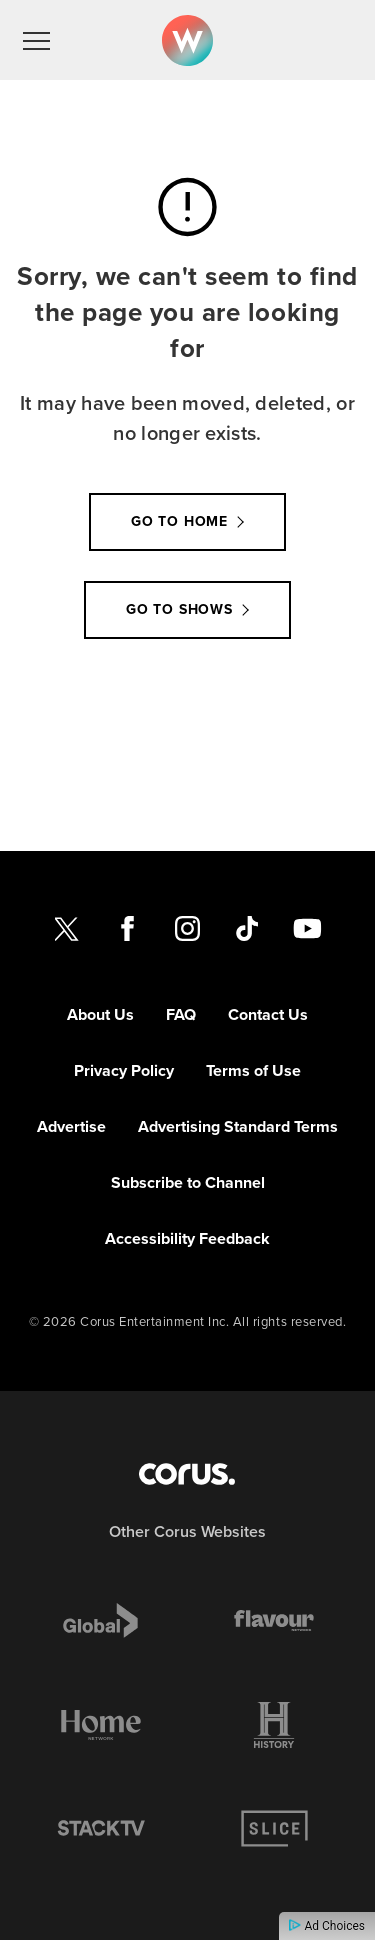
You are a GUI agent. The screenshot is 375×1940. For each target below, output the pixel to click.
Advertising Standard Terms (238, 1126)
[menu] (36, 40)
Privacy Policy (124, 1070)
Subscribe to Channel (188, 1182)
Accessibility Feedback (187, 1238)
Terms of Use (253, 1070)
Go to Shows (179, 609)
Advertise (71, 1126)
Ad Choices (327, 1926)
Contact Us (268, 1014)
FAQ (181, 1014)
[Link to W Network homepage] (187, 40)
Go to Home (179, 521)
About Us (100, 1014)
